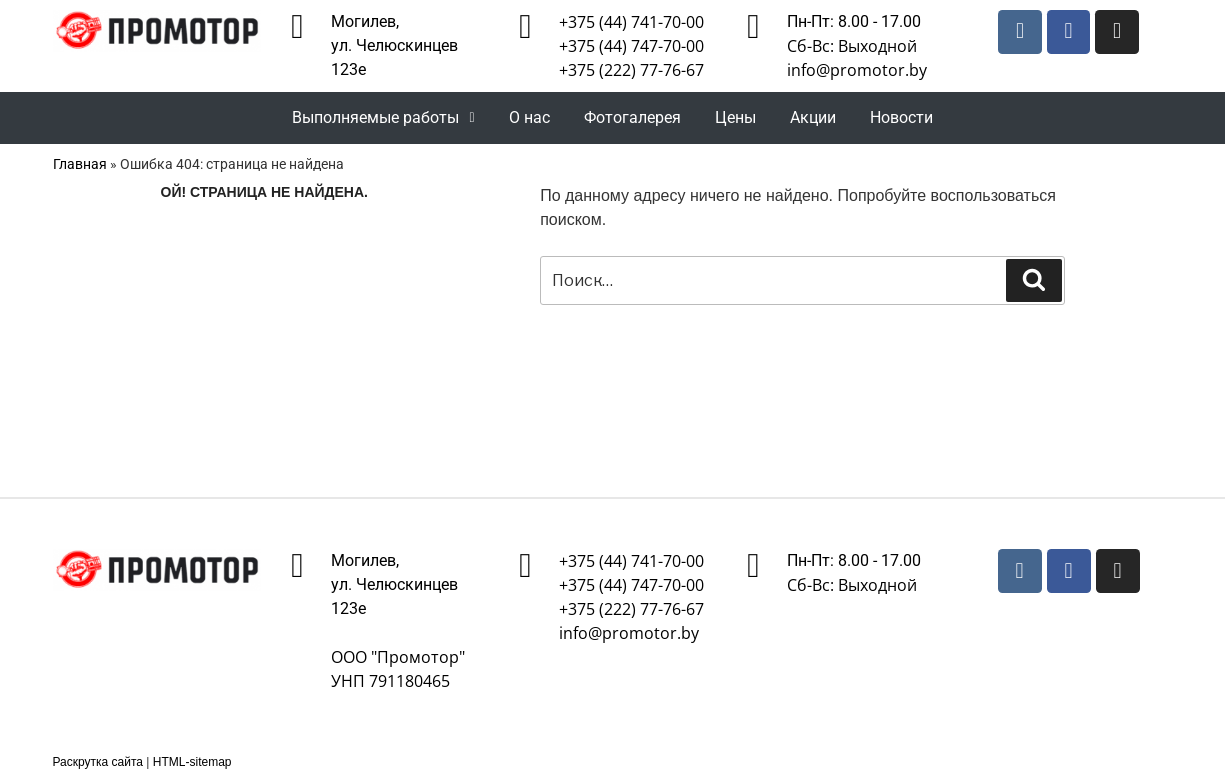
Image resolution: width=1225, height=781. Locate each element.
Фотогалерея (632, 117)
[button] (383, 118)
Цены (735, 117)
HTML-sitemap (192, 762)
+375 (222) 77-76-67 (631, 70)
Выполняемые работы (383, 117)
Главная (80, 164)
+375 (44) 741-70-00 (631, 22)
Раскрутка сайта (98, 762)
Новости (901, 117)
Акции (813, 117)
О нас (529, 117)
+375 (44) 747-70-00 (631, 46)
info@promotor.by (857, 70)
